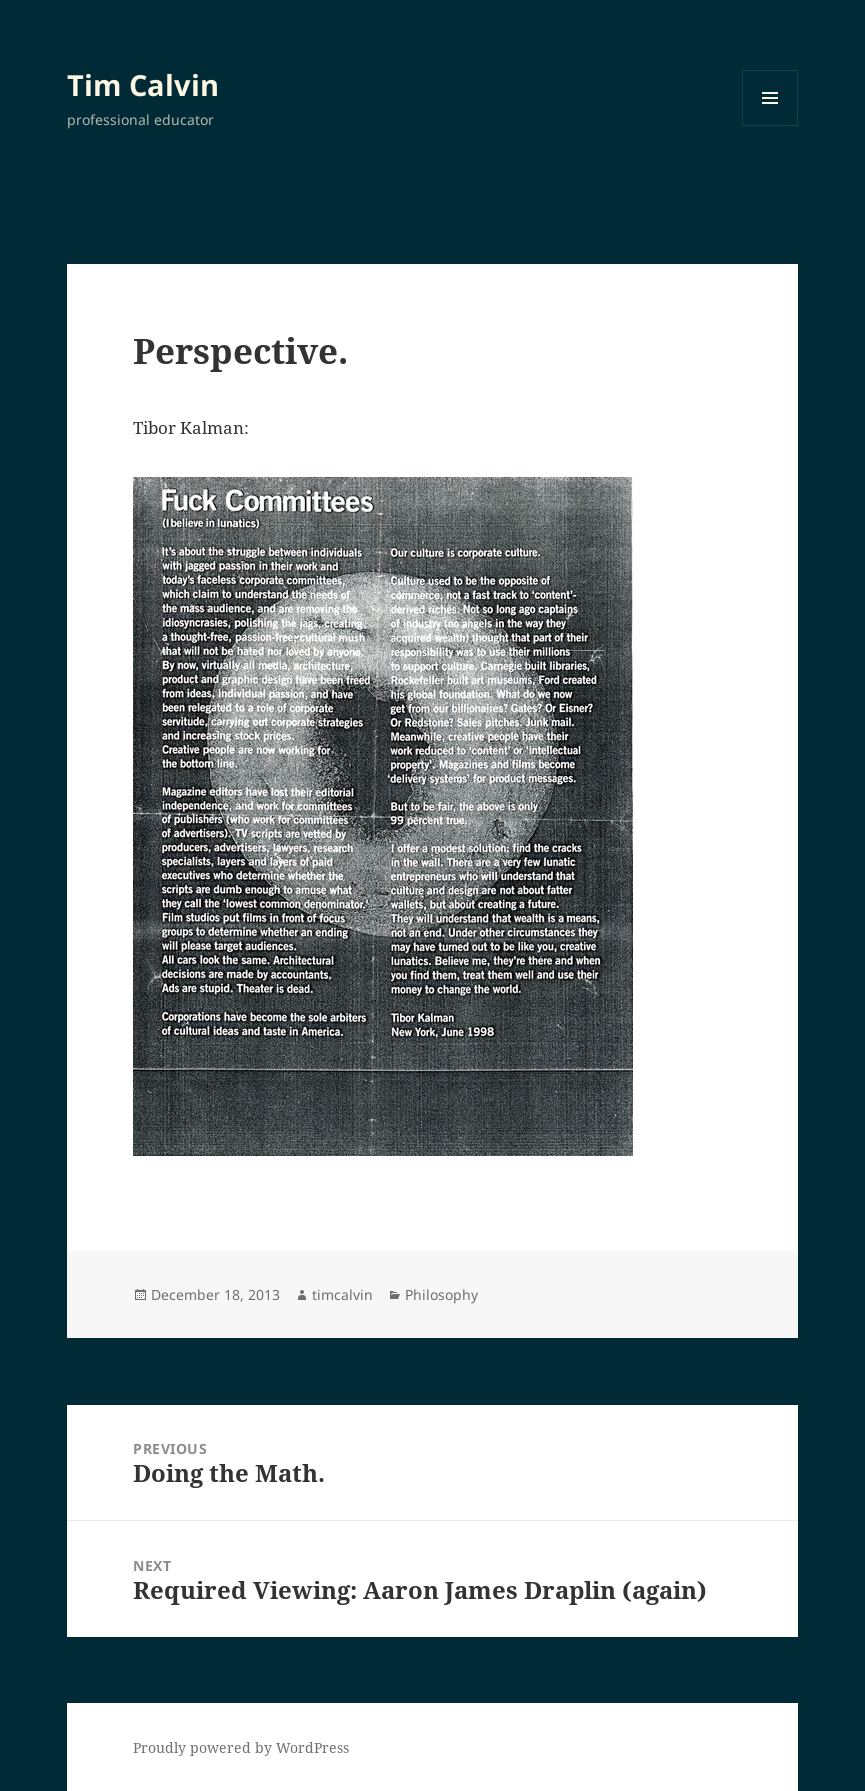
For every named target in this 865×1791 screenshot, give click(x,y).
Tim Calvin (143, 84)
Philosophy (441, 1294)
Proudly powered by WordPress (241, 1747)
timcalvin (342, 1294)
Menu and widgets (770, 125)
